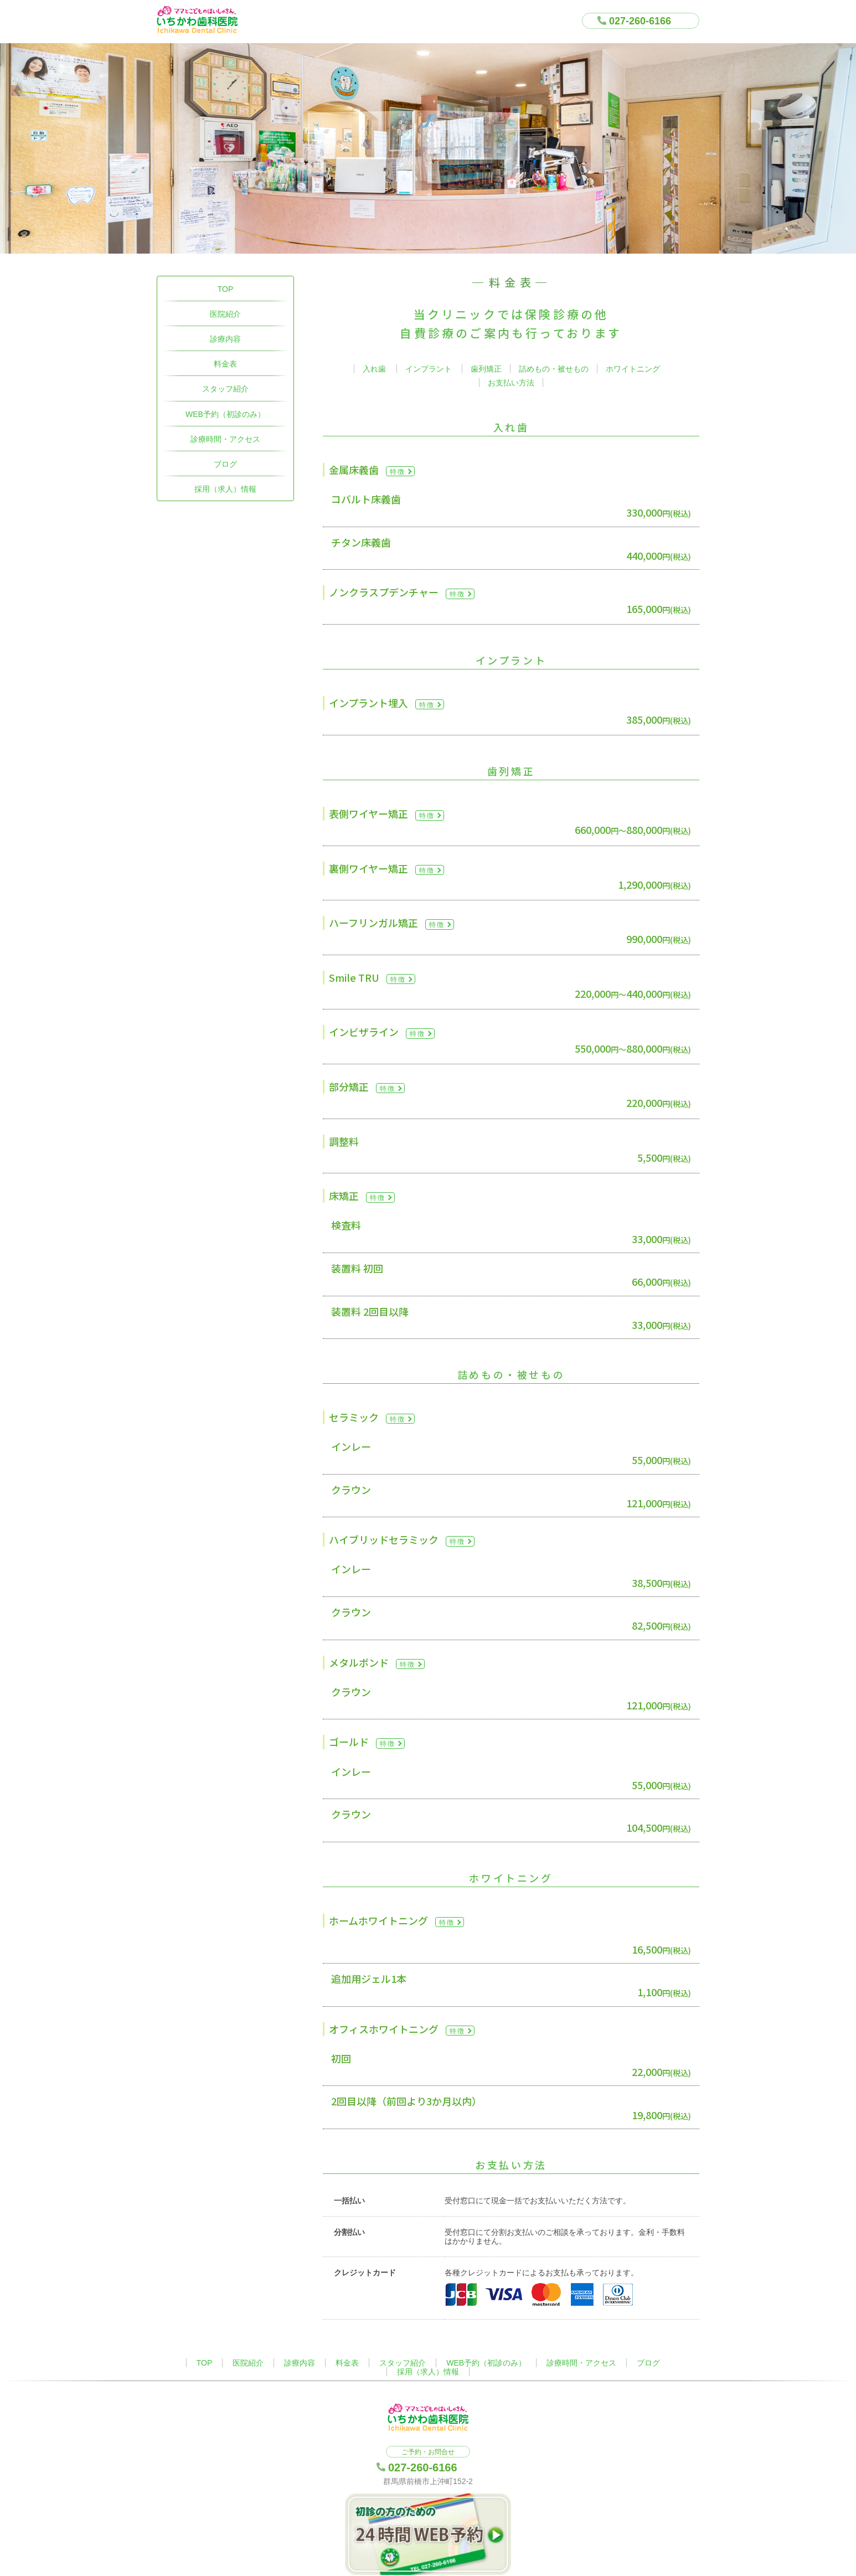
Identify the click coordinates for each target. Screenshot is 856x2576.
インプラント (428, 368)
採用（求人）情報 (225, 489)
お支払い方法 (511, 382)
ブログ (225, 464)
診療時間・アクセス (225, 439)
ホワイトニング (633, 368)
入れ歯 (374, 368)
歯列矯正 (486, 368)
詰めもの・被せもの (554, 368)
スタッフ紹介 (225, 388)
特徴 (398, 472)
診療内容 (225, 338)
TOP (226, 289)
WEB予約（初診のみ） (225, 414)
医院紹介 (225, 314)
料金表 (225, 363)
